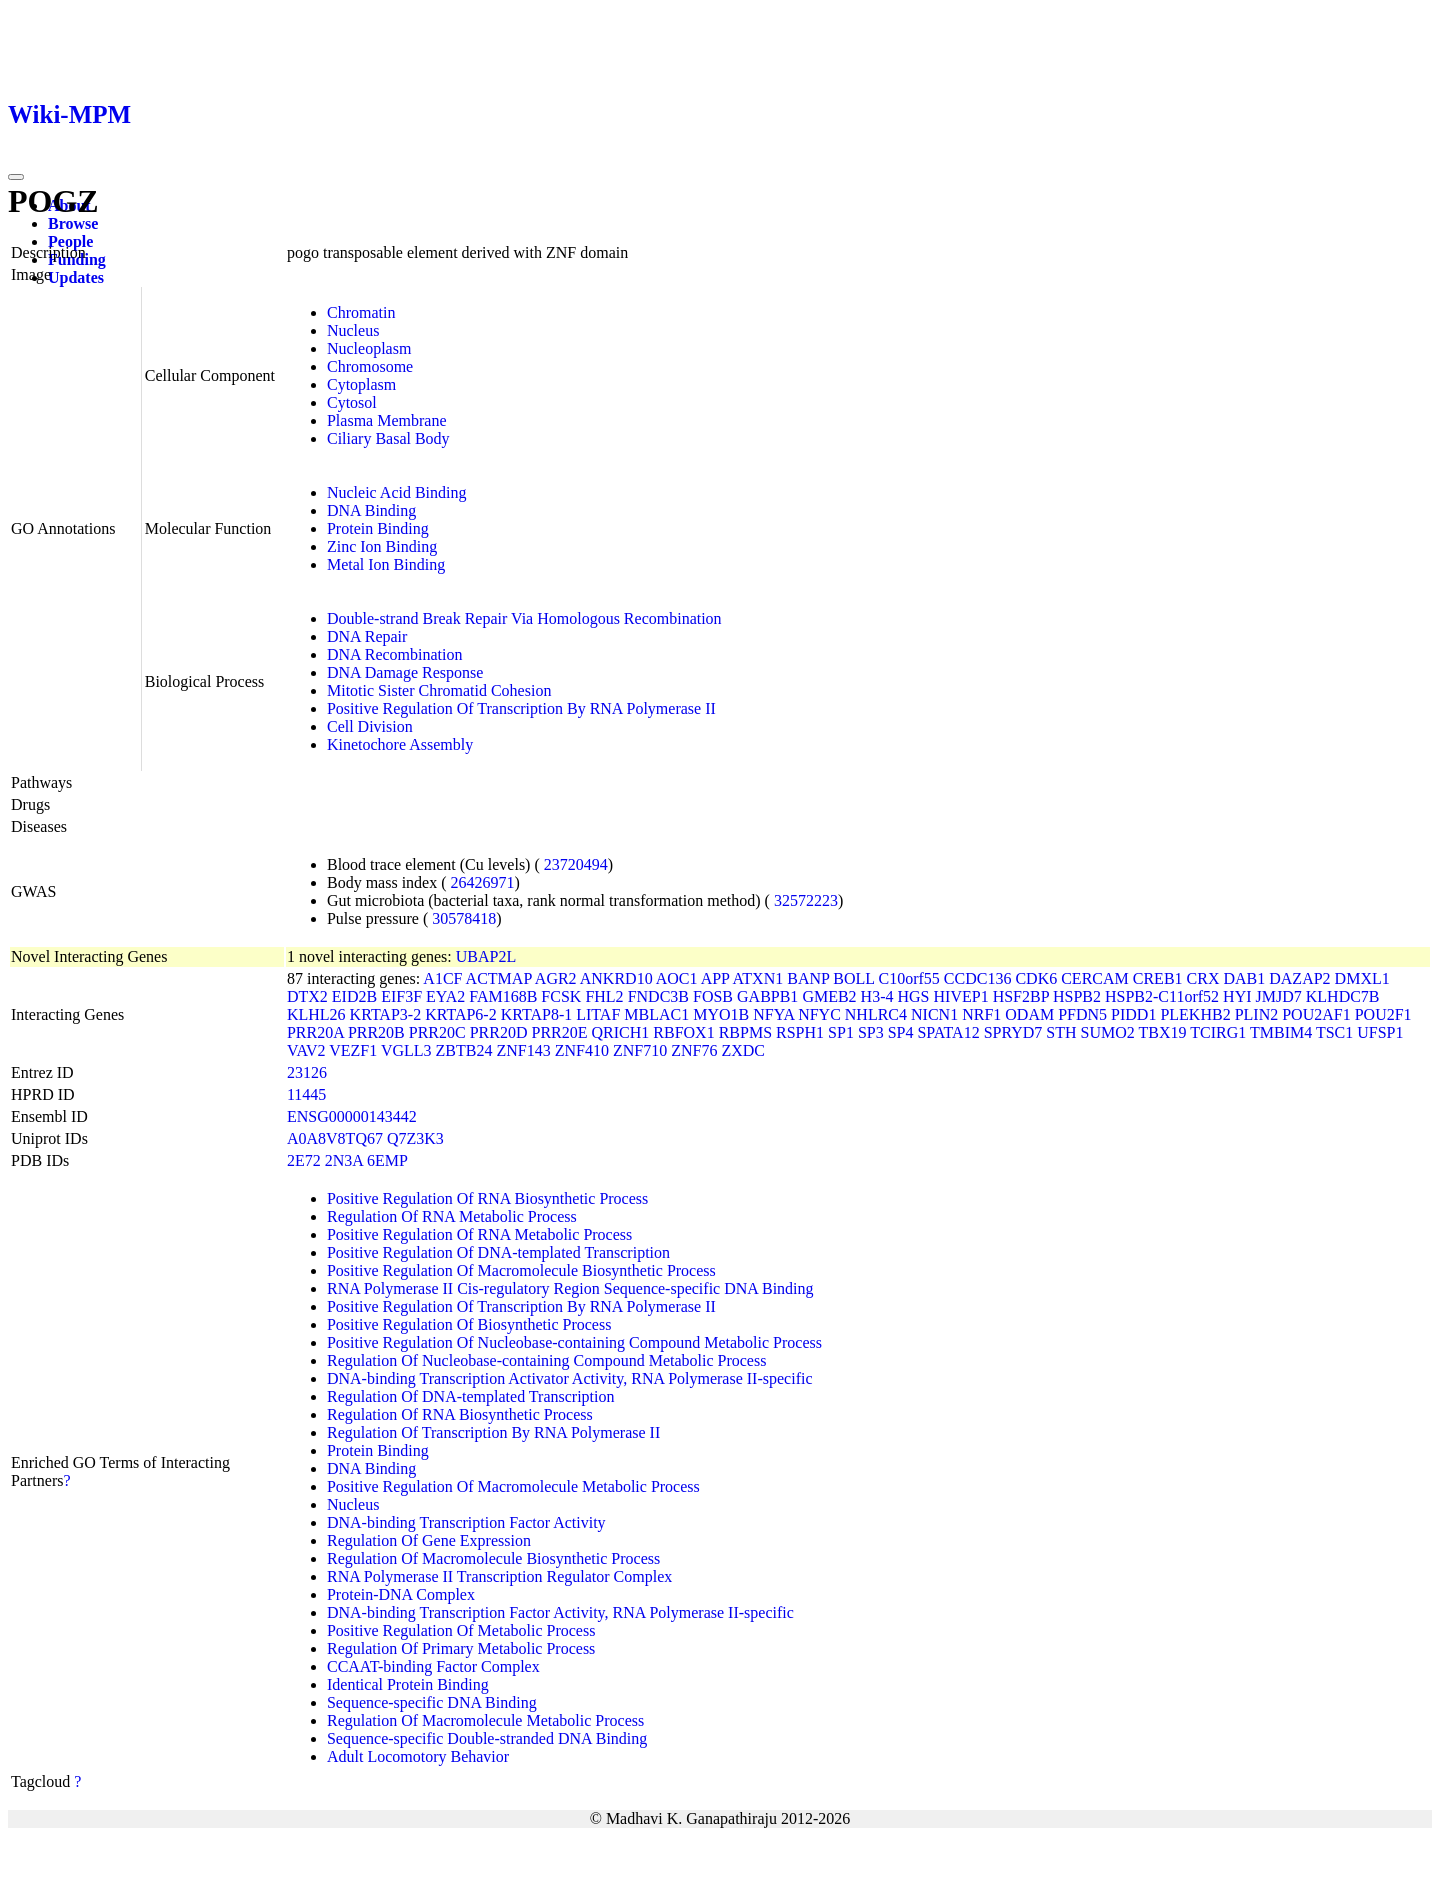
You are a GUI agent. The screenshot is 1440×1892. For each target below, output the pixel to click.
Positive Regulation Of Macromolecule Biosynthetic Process (521, 1270)
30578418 (464, 918)
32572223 (806, 900)
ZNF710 (640, 1050)
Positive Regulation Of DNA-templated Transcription (498, 1252)
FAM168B (503, 996)
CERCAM (1095, 978)
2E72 (304, 1160)
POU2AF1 (1316, 1014)
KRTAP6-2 (461, 1014)
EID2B (354, 996)
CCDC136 (978, 978)
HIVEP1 (961, 996)
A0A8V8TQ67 (335, 1138)
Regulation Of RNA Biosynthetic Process (460, 1414)
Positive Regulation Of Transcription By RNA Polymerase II (521, 708)
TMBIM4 (1281, 1032)
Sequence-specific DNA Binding (432, 1702)
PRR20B (376, 1032)
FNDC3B (658, 996)
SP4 (901, 1032)
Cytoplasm (361, 384)
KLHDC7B (1343, 996)
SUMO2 (1108, 1032)
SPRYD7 (1013, 1032)
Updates (76, 277)
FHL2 (604, 996)
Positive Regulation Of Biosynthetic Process (469, 1324)
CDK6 (1036, 978)
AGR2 (556, 978)
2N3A (344, 1160)
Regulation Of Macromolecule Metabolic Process (485, 1720)
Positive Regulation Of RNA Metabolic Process (479, 1234)
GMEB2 (829, 996)
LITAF (598, 1014)
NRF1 (981, 1014)
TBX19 (1163, 1032)
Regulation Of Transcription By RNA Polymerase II (493, 1432)
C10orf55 (909, 978)
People (70, 241)
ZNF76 (694, 1050)
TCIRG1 (1218, 1032)
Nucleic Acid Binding (397, 492)
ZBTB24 (464, 1050)
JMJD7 (1279, 996)
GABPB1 (767, 996)
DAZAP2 (1299, 978)
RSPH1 (800, 1032)
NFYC (819, 1014)
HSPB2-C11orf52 (1162, 996)
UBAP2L (486, 956)
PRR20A (315, 1032)
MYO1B (721, 1014)
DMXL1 (1362, 978)
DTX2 (307, 996)
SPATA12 (948, 1032)
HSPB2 (1077, 996)
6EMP (387, 1160)
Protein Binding (378, 528)
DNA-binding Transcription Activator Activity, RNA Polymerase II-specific (570, 1378)
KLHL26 (316, 1014)
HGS (914, 996)
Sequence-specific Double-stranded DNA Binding (487, 1738)
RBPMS (745, 1032)
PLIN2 (1257, 1014)
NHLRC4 (876, 1014)
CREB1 (1158, 978)
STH (1061, 1032)
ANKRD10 (616, 978)
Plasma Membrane (387, 420)
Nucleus (353, 330)
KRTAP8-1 (537, 1014)
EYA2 (445, 996)
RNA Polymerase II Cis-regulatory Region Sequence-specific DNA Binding (570, 1288)
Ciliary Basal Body (388, 438)
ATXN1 (758, 978)
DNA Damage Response (405, 672)
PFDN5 (1082, 1014)
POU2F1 (1383, 1014)
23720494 (576, 864)
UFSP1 (1380, 1032)
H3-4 (877, 996)
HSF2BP (1021, 996)
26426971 (483, 882)
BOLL (853, 978)
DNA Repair (367, 636)
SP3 (871, 1032)
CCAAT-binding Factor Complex (433, 1666)
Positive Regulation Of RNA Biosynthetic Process (487, 1198)
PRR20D (499, 1032)
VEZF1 (353, 1050)
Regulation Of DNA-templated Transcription (471, 1396)
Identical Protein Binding (408, 1684)
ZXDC (743, 1050)
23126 (307, 1072)
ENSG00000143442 (352, 1116)
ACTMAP (499, 978)
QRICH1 (621, 1032)
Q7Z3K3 (415, 1138)
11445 (306, 1094)
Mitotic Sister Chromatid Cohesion (439, 690)
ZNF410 (582, 1050)
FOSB (713, 996)
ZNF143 (523, 1050)
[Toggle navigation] (16, 177)
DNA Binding (371, 510)
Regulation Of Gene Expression (429, 1540)
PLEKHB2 (1195, 1014)
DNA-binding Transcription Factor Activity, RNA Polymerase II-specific (560, 1612)
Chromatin (361, 312)
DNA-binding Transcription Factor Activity (466, 1522)
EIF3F (401, 996)
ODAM (1029, 1014)
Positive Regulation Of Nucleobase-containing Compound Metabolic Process (574, 1342)
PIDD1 (1133, 1014)
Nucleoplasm (369, 348)
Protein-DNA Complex (401, 1594)
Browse (73, 223)
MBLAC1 (656, 1014)
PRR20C (437, 1032)
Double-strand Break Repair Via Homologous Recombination (524, 618)
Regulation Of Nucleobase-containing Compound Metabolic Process (546, 1360)
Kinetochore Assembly (400, 744)
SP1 (841, 1032)
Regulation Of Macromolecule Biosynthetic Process (493, 1558)
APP (715, 978)
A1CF (442, 978)
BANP (808, 978)
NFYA (773, 1014)
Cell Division (370, 726)
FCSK (561, 996)
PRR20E (560, 1032)
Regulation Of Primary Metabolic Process (461, 1648)
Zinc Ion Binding (382, 546)
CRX (1203, 978)
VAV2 (306, 1050)
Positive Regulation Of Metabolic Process (461, 1630)
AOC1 (677, 978)
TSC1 (1334, 1032)
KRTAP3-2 (386, 1014)
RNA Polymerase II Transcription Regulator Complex (499, 1576)
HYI (1237, 996)
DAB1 (1244, 978)
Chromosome (370, 366)
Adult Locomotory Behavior (418, 1756)
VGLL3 (406, 1050)
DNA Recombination (395, 654)
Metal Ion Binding (386, 564)
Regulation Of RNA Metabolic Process (452, 1216)
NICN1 (934, 1014)
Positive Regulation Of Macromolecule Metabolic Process (513, 1486)
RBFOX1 (683, 1032)
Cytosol (352, 402)
